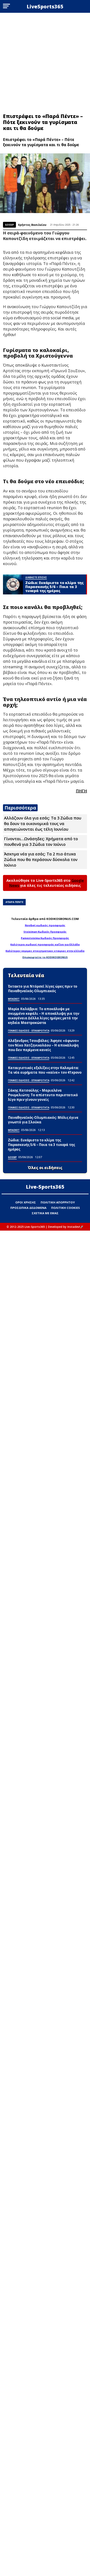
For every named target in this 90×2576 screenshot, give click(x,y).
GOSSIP (9, 224)
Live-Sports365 (45, 1186)
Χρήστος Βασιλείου (32, 225)
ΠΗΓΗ (81, 791)
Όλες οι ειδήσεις (45, 1167)
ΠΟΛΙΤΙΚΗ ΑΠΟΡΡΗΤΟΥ (58, 1202)
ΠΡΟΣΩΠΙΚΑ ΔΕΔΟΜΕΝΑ (28, 1208)
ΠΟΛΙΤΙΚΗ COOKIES (65, 1208)
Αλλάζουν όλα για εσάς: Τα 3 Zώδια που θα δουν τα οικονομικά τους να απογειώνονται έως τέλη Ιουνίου (42, 823)
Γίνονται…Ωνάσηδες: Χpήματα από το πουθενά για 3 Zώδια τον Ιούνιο (41, 841)
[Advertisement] (45, 61)
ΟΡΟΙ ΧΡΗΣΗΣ (25, 1202)
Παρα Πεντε (15, 902)
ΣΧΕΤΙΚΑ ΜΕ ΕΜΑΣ (45, 1213)
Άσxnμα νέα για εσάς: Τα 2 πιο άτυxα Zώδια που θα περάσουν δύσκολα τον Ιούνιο (40, 859)
